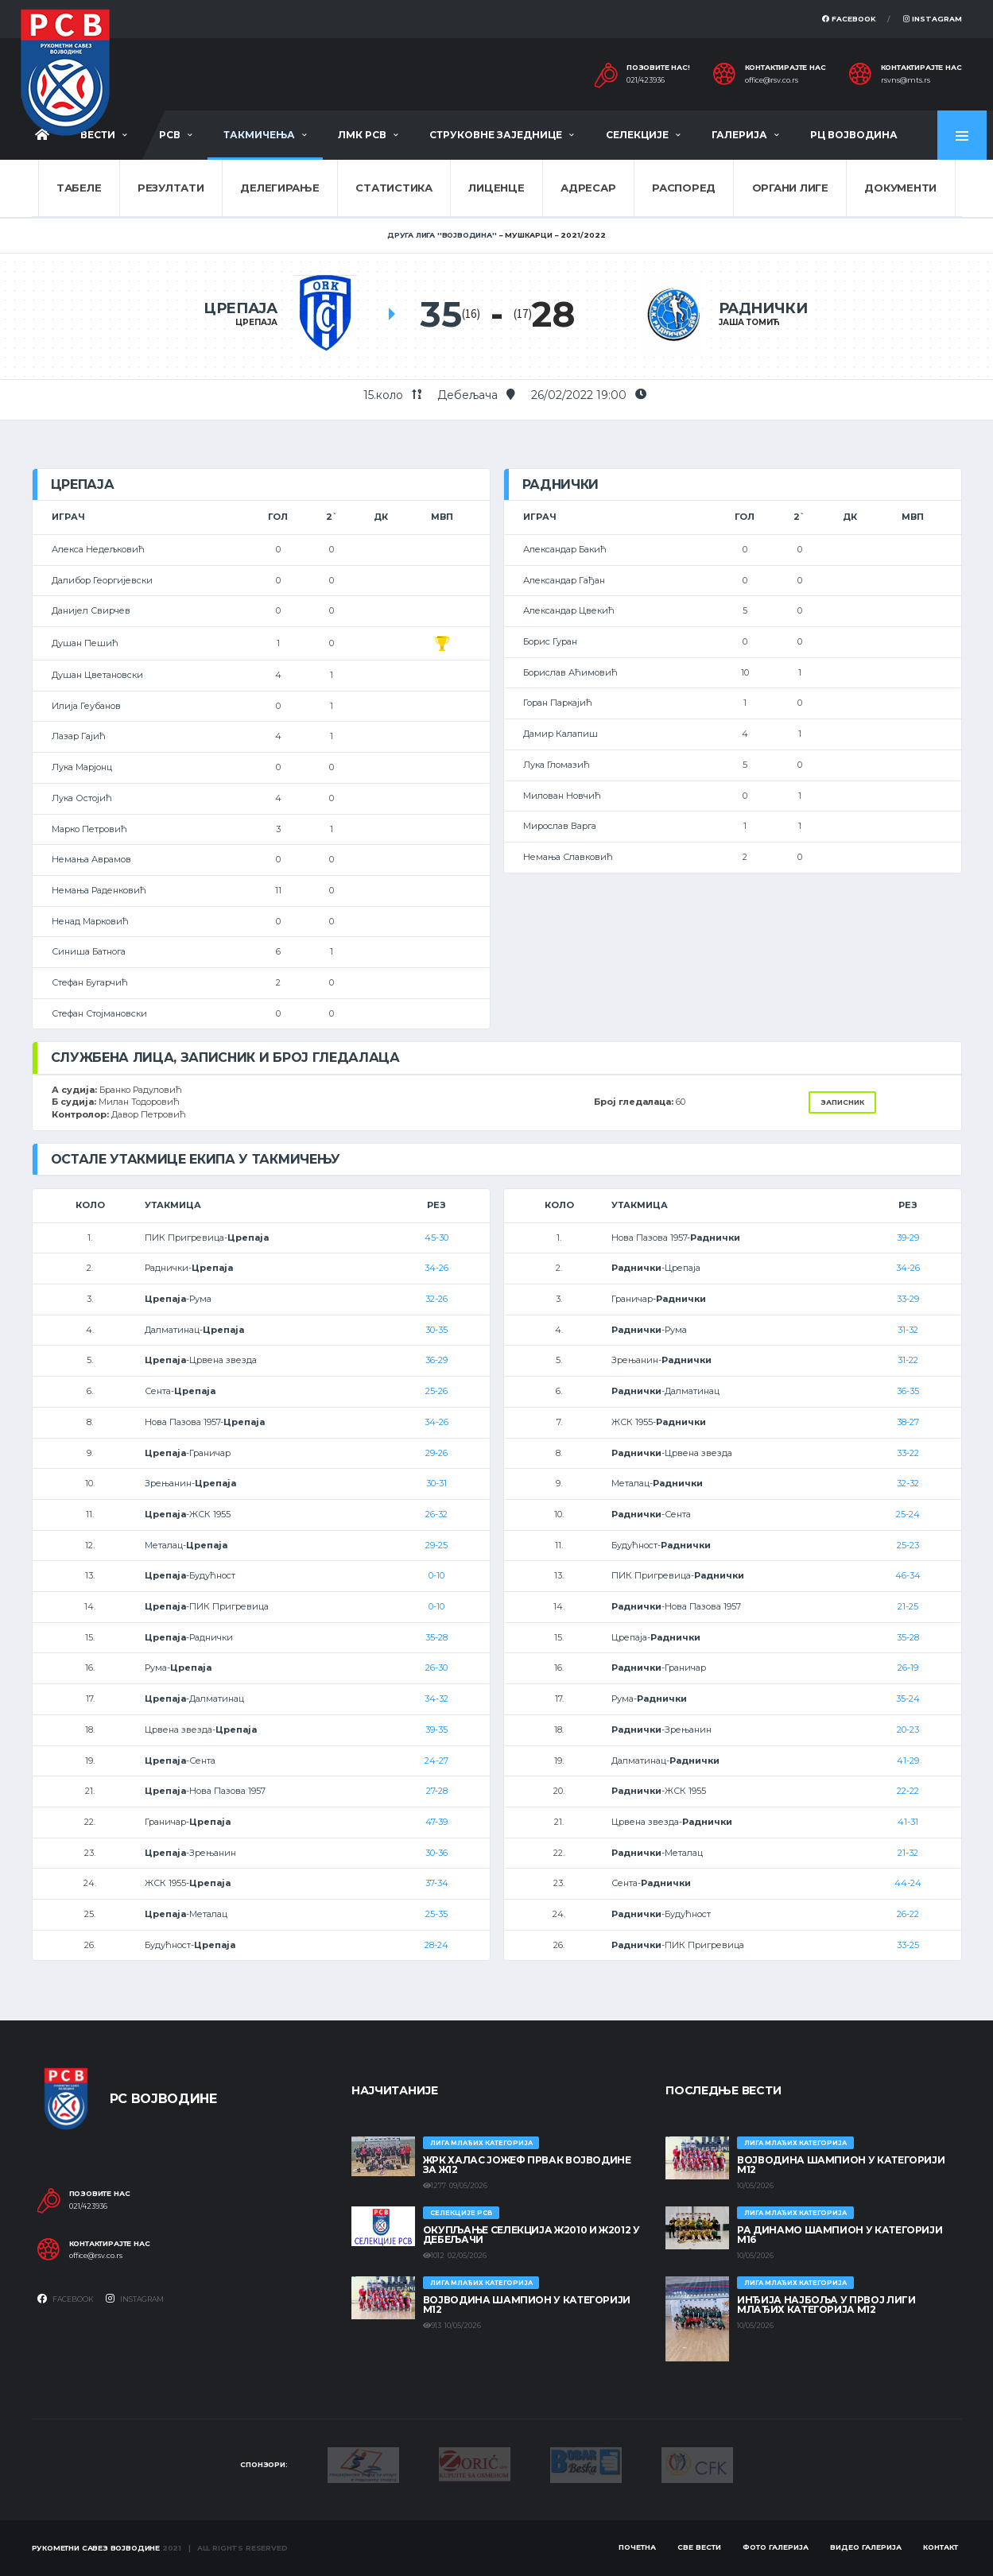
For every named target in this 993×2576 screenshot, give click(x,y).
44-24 (907, 1882)
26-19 (908, 1667)
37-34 (436, 1882)
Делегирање (279, 187)
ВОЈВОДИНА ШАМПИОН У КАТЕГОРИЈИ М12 (526, 2304)
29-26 (436, 1452)
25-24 (908, 1514)
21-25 (908, 1606)
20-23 (908, 1729)
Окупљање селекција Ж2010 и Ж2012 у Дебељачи (531, 2234)
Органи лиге (790, 187)
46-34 (908, 1575)
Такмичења (259, 135)
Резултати (171, 187)
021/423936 (645, 80)
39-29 (908, 1237)
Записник (842, 1102)
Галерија (739, 135)
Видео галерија (866, 2547)
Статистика (393, 187)
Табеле (78, 187)
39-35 (436, 1729)
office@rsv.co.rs (771, 80)
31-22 (908, 1359)
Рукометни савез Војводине (96, 2547)
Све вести (699, 2547)
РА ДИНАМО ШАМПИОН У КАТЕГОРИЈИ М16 (839, 2234)
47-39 (436, 1821)
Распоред (684, 187)
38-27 (908, 1421)
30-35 (436, 1329)
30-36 (436, 1852)
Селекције (637, 135)
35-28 (436, 1637)
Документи (900, 187)
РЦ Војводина (854, 135)
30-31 (436, 1483)
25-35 (436, 1913)
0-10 (436, 1575)
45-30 (436, 1237)
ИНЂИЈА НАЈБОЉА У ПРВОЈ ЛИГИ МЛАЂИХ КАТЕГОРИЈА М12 (826, 2304)
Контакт (940, 2547)
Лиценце (496, 187)
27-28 (437, 1790)
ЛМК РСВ (362, 135)
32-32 (908, 1483)
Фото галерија (776, 2547)
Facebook (849, 18)
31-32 (908, 1329)
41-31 (908, 1821)
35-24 (908, 1698)
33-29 (908, 1298)
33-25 (908, 1944)
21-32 (908, 1852)
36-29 (436, 1359)
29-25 (436, 1545)
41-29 (908, 1760)
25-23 (908, 1545)
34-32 (436, 1698)
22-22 (908, 1790)
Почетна (637, 2547)
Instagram (932, 18)
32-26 (436, 1298)
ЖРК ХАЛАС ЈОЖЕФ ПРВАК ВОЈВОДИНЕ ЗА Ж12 (527, 2164)
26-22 (908, 1913)
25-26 (436, 1390)
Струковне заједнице (495, 135)
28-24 (436, 1944)
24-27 (436, 1760)
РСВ (169, 135)
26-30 (436, 1667)
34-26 (436, 1267)
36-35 (908, 1390)
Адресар (588, 187)
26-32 (436, 1514)
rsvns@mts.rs (905, 80)
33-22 (908, 1452)
